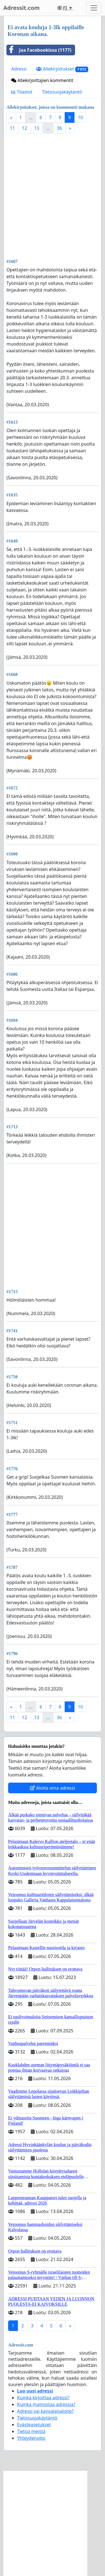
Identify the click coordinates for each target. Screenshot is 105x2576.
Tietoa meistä (31, 2431)
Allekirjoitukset (62, 69)
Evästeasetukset (34, 2424)
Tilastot (21, 92)
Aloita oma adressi (52, 1788)
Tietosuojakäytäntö (62, 92)
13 (36, 128)
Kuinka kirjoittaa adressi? (43, 2398)
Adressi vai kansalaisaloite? (45, 2411)
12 (24, 128)
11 (12, 128)
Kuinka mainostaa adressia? (46, 2404)
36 (59, 128)
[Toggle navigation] (94, 7)
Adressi (19, 69)
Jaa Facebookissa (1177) (39, 50)
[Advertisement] (52, 195)
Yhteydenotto (31, 2438)
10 (80, 117)
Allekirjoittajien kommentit (42, 80)
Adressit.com (21, 8)
